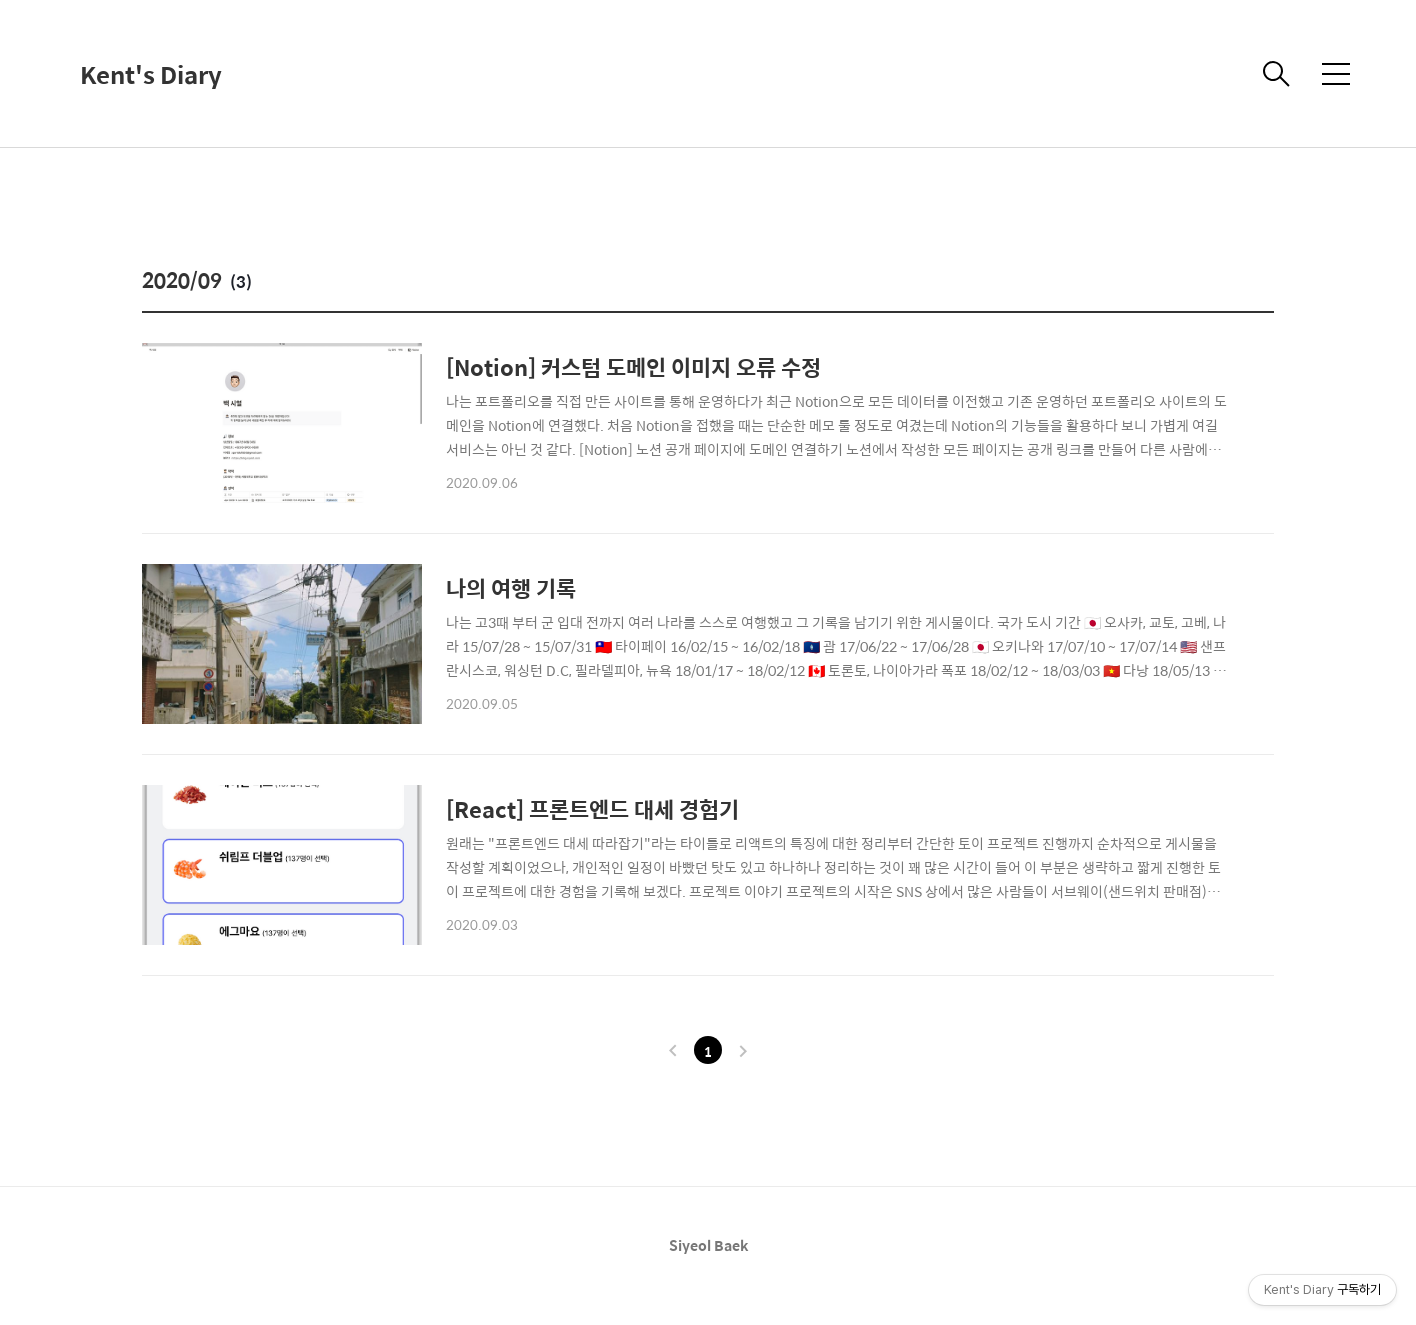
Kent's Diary (151, 74)
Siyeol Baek (708, 1245)
